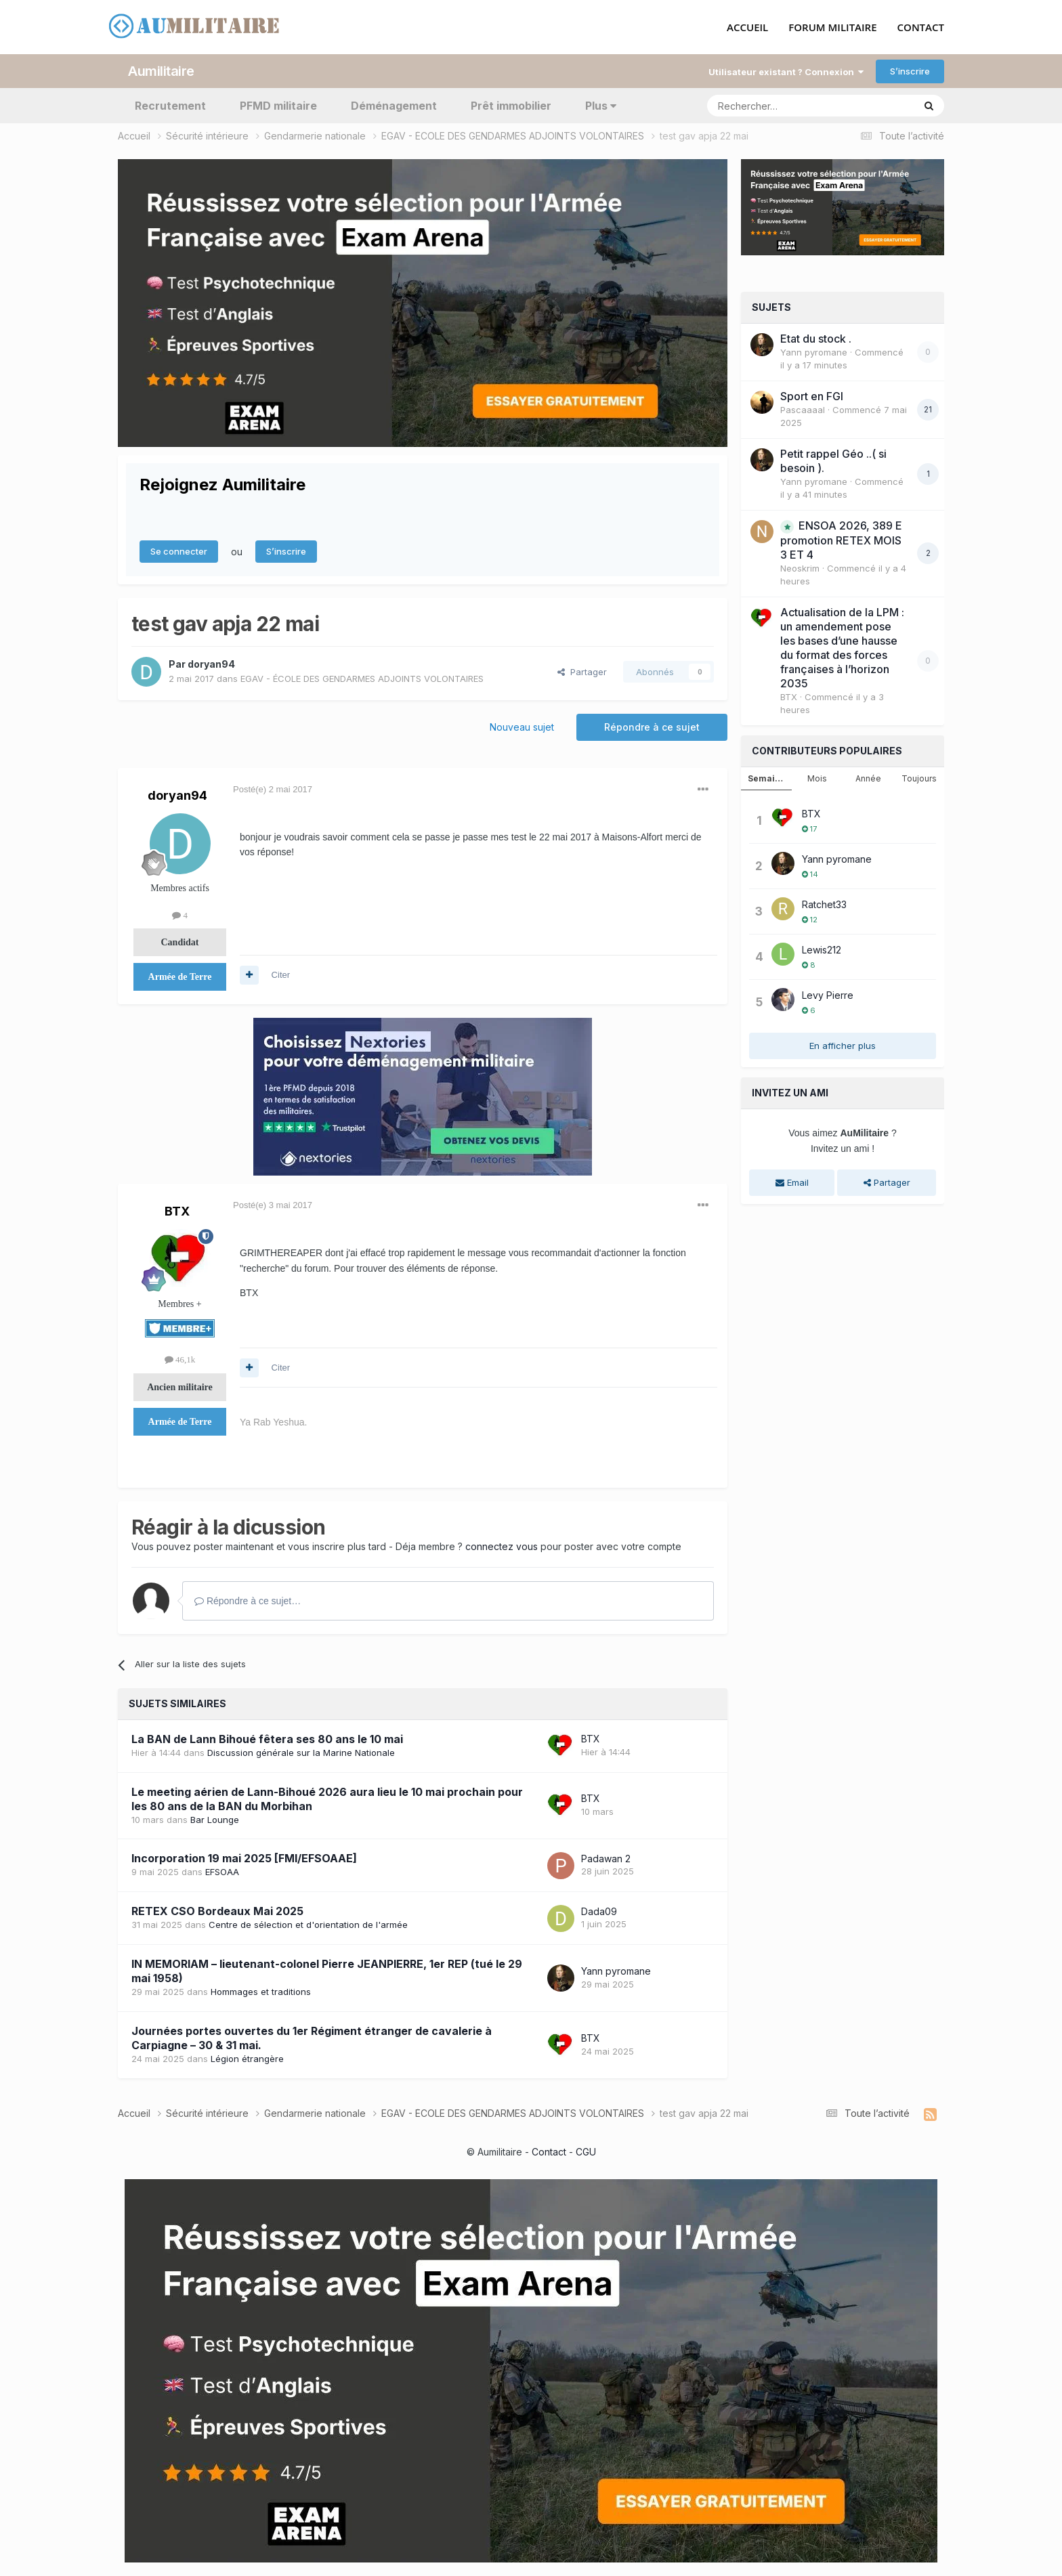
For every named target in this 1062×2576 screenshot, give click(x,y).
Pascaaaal (802, 409)
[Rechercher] (780, 105)
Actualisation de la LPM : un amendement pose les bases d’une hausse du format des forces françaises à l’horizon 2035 (842, 647)
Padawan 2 (606, 1858)
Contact (549, 2152)
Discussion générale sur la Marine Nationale (301, 1752)
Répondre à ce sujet (652, 727)
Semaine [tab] (767, 778)
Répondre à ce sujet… (247, 1600)
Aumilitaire (161, 71)
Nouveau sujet (522, 727)
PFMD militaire (278, 105)
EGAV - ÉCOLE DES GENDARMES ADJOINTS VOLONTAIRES (362, 678)
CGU (586, 2152)
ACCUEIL (747, 28)
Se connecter (178, 551)
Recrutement (170, 105)
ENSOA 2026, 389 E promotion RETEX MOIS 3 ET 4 (841, 540)
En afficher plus (842, 1045)
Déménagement (394, 105)
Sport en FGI (811, 396)
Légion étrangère (247, 2058)
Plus (600, 105)
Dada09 (599, 1911)
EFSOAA (222, 1871)
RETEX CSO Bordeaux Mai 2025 (217, 1911)
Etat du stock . (815, 338)
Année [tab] (868, 778)
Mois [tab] (817, 778)
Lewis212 (821, 950)
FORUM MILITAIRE (832, 28)
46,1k (180, 1359)
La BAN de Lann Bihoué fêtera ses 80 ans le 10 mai (267, 1739)
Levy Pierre (827, 995)
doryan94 (211, 664)
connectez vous (501, 1546)
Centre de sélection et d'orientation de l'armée (308, 1924)
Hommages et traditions (261, 1991)
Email (792, 1182)
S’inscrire (910, 71)
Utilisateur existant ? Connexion (786, 71)
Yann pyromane (616, 1971)
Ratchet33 (824, 904)
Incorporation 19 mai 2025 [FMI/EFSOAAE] (244, 1858)
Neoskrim (800, 568)
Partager (582, 671)
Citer (281, 975)
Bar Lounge (214, 1819)
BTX (177, 1211)
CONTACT (920, 28)
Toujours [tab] (919, 778)
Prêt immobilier (511, 105)
